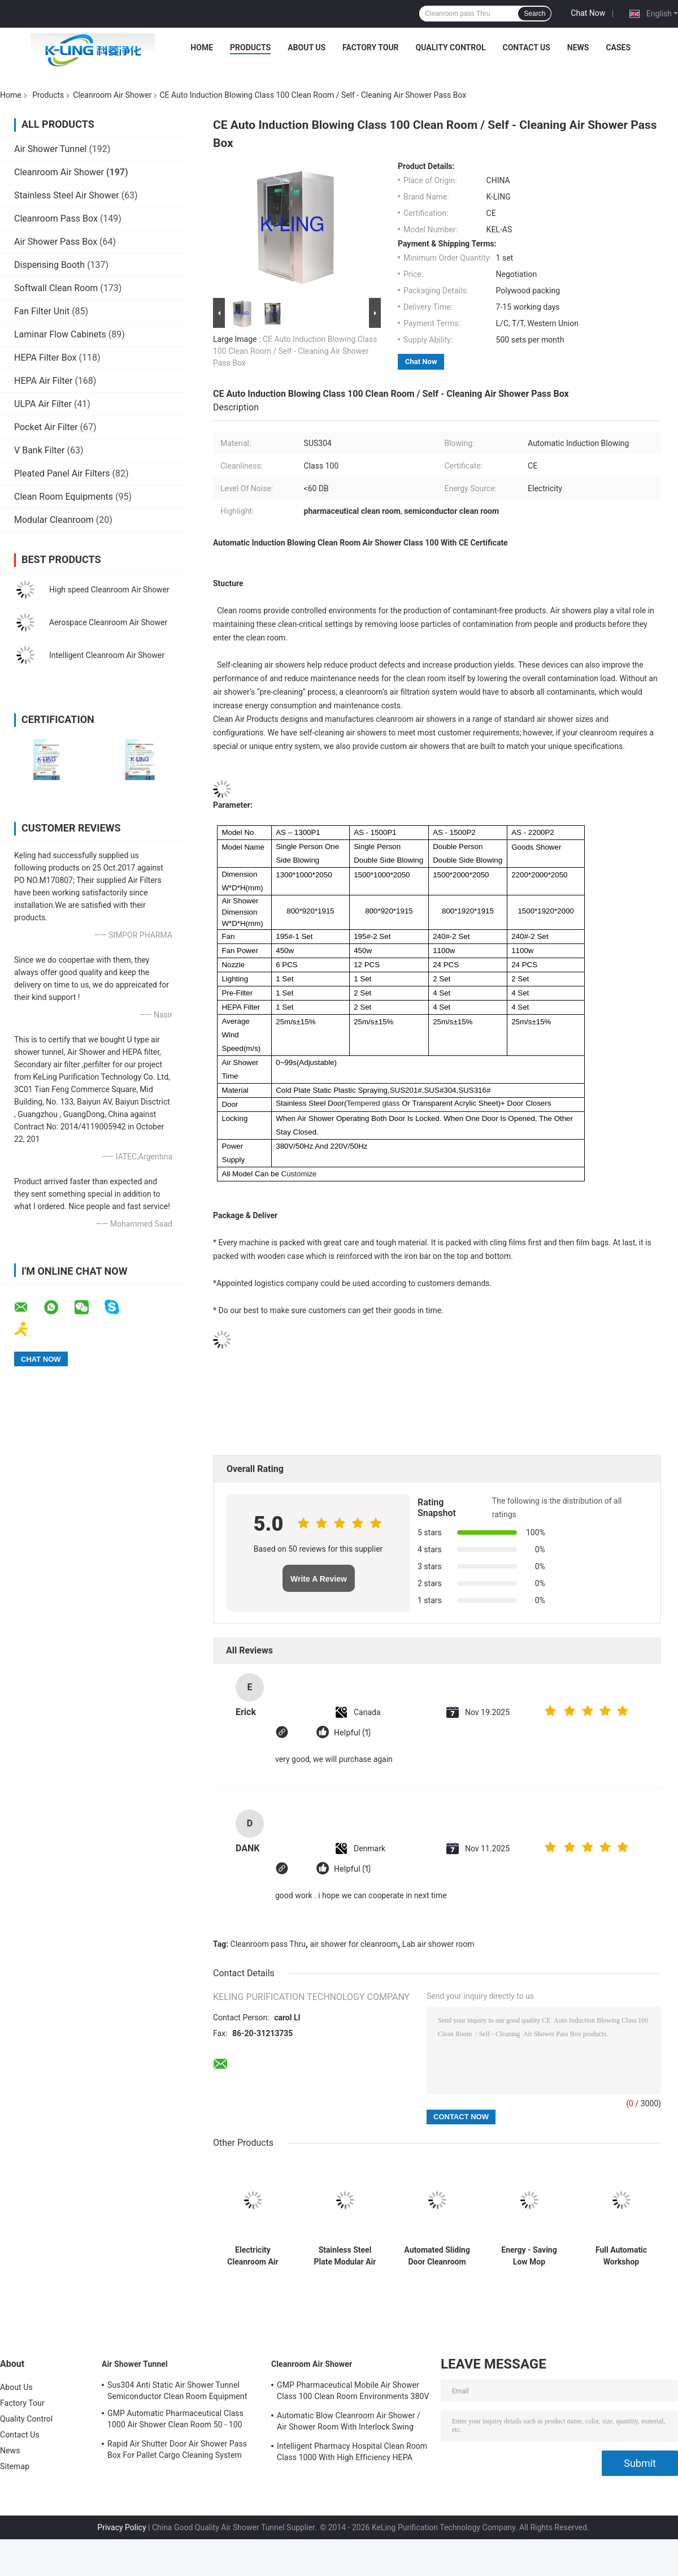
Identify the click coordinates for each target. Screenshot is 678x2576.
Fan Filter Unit (41, 311)
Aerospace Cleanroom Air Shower (108, 622)
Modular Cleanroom (54, 519)
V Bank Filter (39, 450)
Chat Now (588, 13)
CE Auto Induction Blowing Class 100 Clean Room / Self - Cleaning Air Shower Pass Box (295, 351)
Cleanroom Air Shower (112, 94)
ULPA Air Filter (43, 404)
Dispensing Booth (49, 264)
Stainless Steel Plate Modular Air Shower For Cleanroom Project (345, 2256)
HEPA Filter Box (45, 357)
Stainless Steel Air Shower (66, 195)
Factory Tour (370, 47)
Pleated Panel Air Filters (62, 473)
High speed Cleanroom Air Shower (109, 589)
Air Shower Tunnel (50, 149)
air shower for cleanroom (354, 1944)
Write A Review (318, 1578)
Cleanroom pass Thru (268, 1944)
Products (250, 47)
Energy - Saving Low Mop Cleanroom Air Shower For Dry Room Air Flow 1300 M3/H (529, 2256)
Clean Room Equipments (63, 496)
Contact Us (526, 47)
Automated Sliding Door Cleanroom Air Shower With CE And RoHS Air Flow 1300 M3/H (437, 2256)
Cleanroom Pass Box (56, 218)
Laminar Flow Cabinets (60, 334)
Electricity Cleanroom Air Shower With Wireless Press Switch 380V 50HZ (253, 2256)
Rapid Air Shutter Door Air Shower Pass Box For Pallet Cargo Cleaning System (177, 2449)
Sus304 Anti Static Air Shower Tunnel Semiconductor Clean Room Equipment (177, 2390)
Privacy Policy (121, 2527)
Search (534, 14)
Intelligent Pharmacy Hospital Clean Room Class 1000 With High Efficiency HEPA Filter (352, 2453)
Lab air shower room (438, 1944)
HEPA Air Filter (43, 380)
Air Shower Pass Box (55, 241)
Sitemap (14, 2466)
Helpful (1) (352, 1733)
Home (201, 47)
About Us (306, 47)
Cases (618, 47)
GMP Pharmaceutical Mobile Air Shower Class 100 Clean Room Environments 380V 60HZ (353, 2392)
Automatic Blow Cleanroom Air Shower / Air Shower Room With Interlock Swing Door (348, 2423)
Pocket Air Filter (46, 427)
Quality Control (451, 47)
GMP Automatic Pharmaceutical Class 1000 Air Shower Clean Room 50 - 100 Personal (175, 2420)
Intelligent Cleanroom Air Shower (106, 655)
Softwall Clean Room (56, 288)
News (578, 47)
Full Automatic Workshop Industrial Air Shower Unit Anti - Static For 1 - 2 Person (621, 2256)
